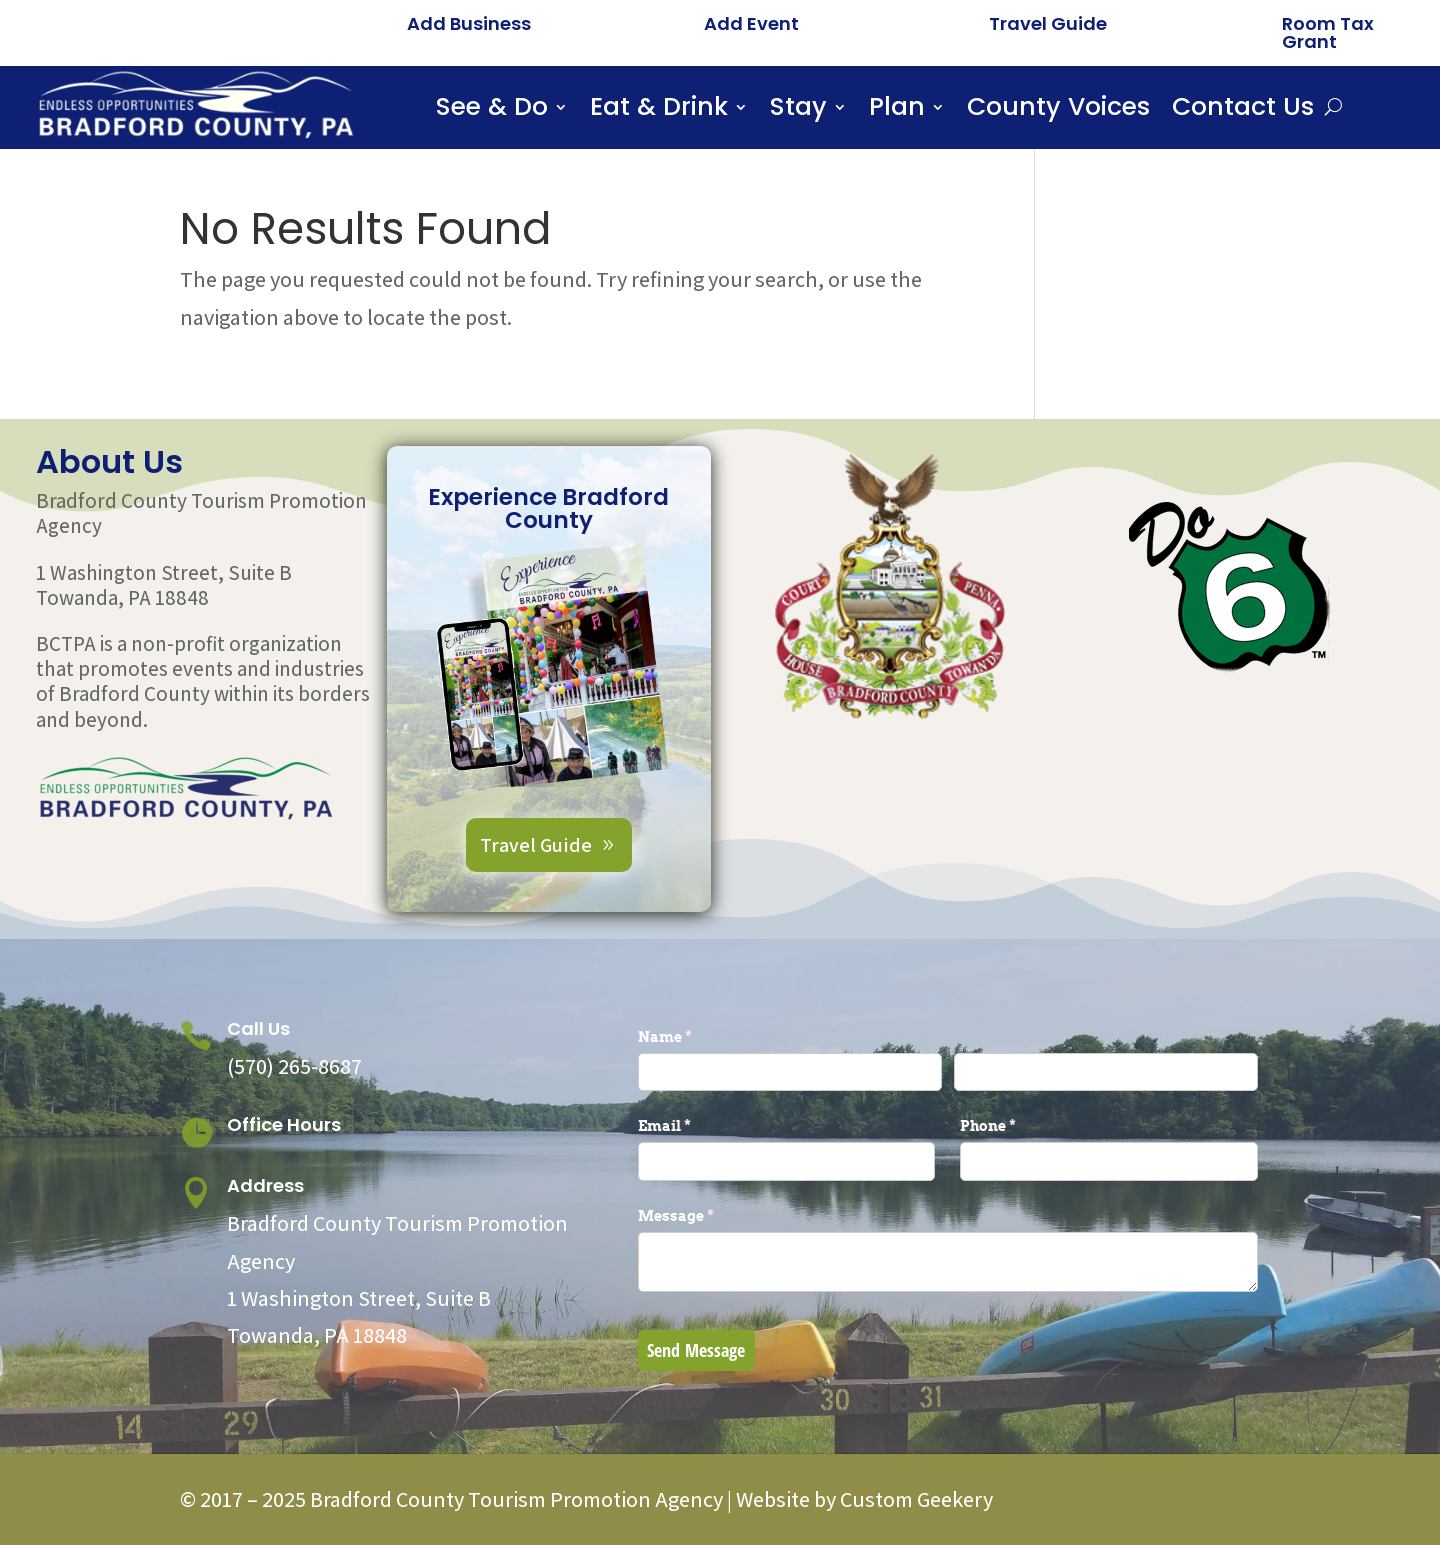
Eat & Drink (659, 111)
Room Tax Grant (1328, 32)
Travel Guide (1048, 23)
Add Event (751, 23)
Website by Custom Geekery (862, 1499)
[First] (790, 1072)
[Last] (1106, 1072)
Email (697, 1126)
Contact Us (1243, 111)
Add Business (469, 23)
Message (709, 1216)
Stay (798, 111)
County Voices (1058, 111)
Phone (1021, 1126)
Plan (897, 111)
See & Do (492, 111)
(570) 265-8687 (294, 1066)
